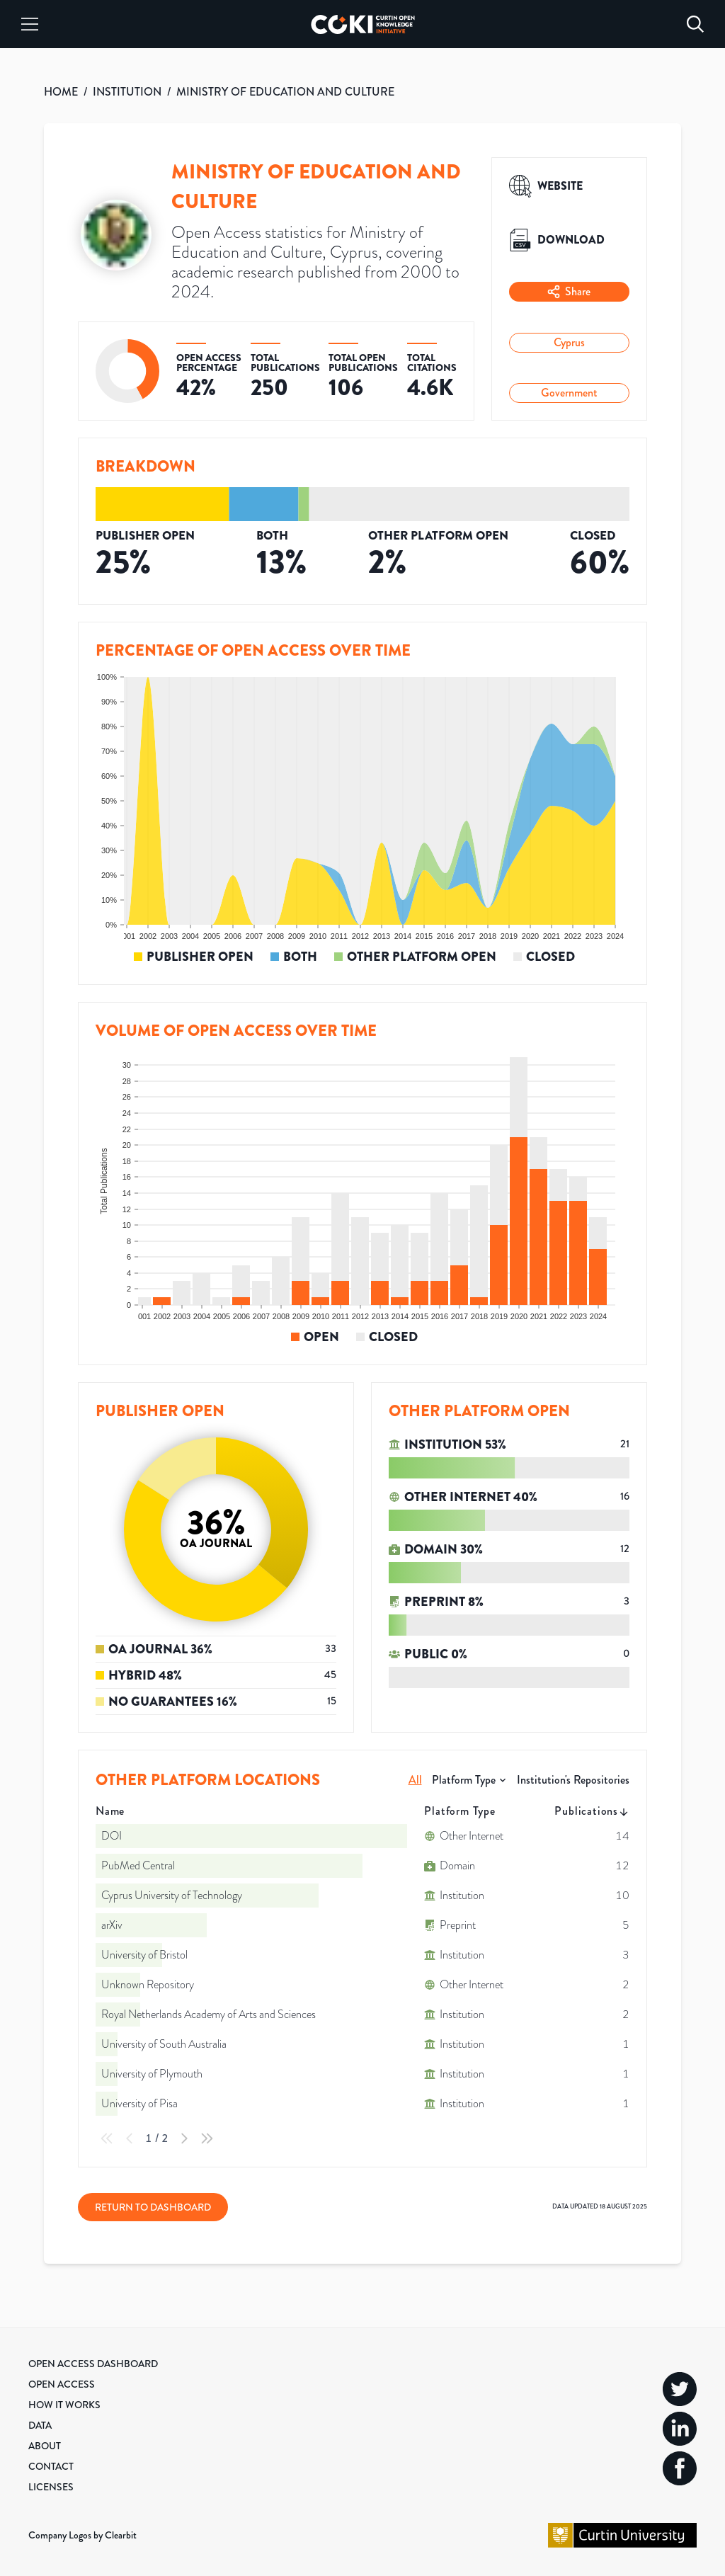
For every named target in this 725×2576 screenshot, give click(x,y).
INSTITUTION (127, 92)
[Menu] (30, 24)
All (415, 1780)
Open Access (61, 2384)
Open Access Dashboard (93, 2363)
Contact (51, 2466)
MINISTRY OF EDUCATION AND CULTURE (285, 92)
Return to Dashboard (153, 2207)
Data (40, 2425)
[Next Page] (184, 2138)
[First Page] (107, 2138)
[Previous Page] (129, 2138)
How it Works (64, 2405)
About (44, 2446)
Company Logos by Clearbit (82, 2535)
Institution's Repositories (573, 1780)
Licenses (51, 2487)
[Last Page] (206, 2138)
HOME (61, 92)
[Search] (695, 24)
